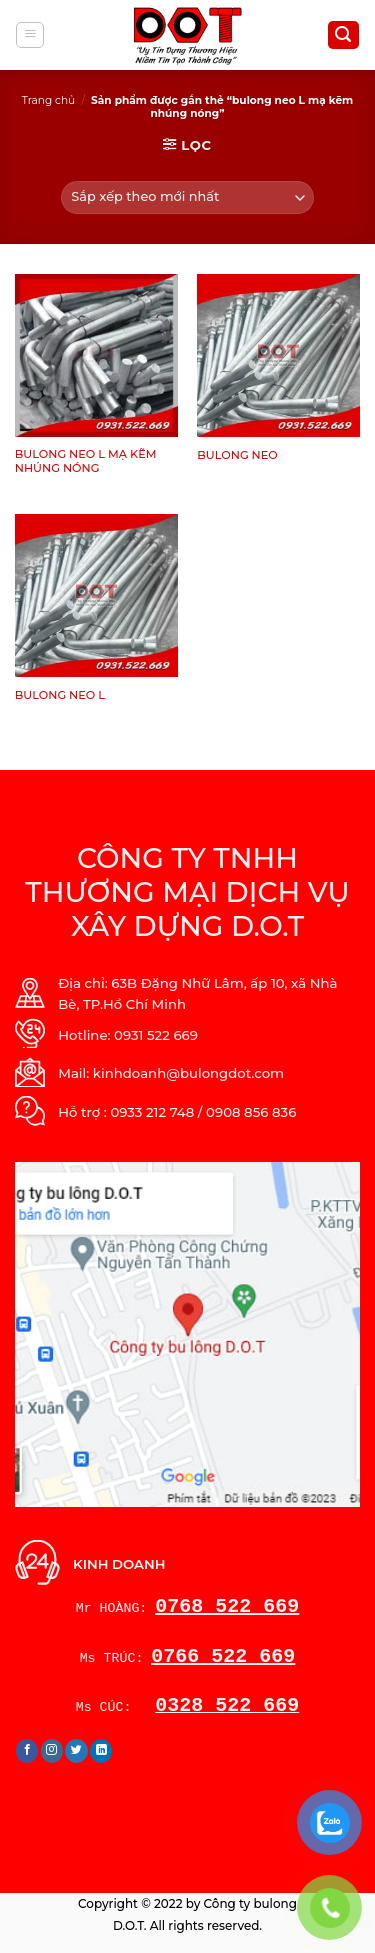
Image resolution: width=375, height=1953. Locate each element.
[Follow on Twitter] (76, 1751)
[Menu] (30, 35)
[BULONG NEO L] (96, 595)
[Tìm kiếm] (343, 34)
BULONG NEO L (60, 695)
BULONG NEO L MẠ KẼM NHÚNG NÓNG (86, 461)
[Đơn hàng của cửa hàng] (188, 197)
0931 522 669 (156, 1035)
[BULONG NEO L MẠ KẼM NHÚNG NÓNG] (96, 355)
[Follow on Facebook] (27, 1751)
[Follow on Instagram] (52, 1751)
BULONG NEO (237, 455)
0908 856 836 (251, 1112)
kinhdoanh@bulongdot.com (188, 1073)
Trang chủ (48, 100)
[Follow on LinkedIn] (101, 1751)
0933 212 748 (152, 1112)
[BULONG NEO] (278, 355)
